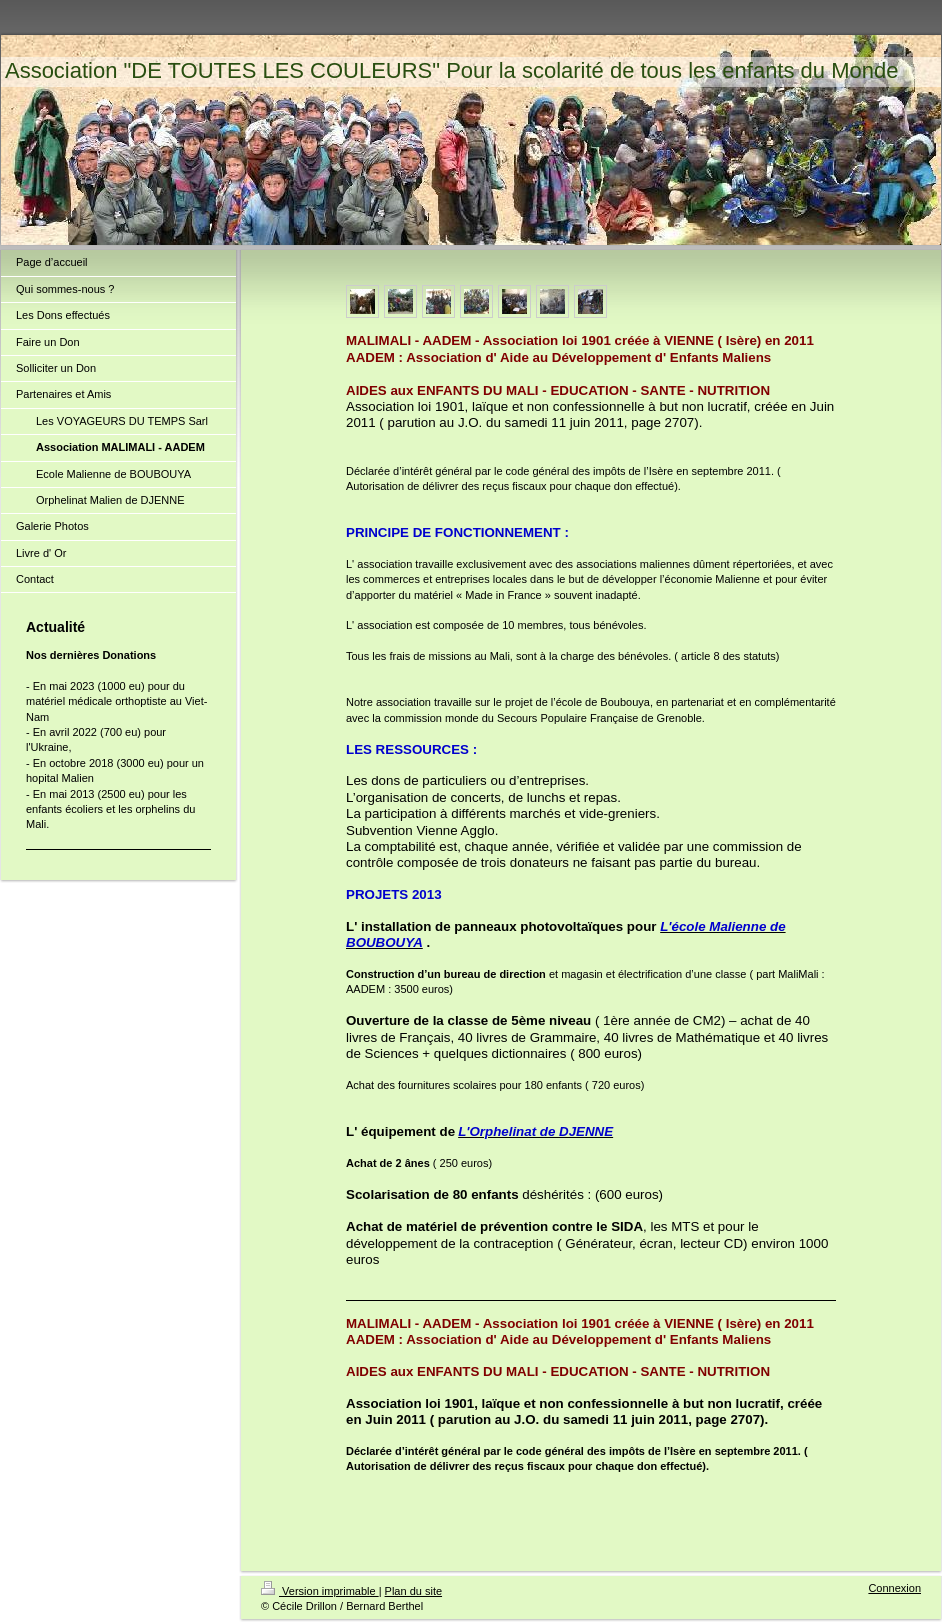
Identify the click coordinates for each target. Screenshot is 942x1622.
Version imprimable (320, 1591)
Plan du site (413, 1591)
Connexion (894, 1588)
